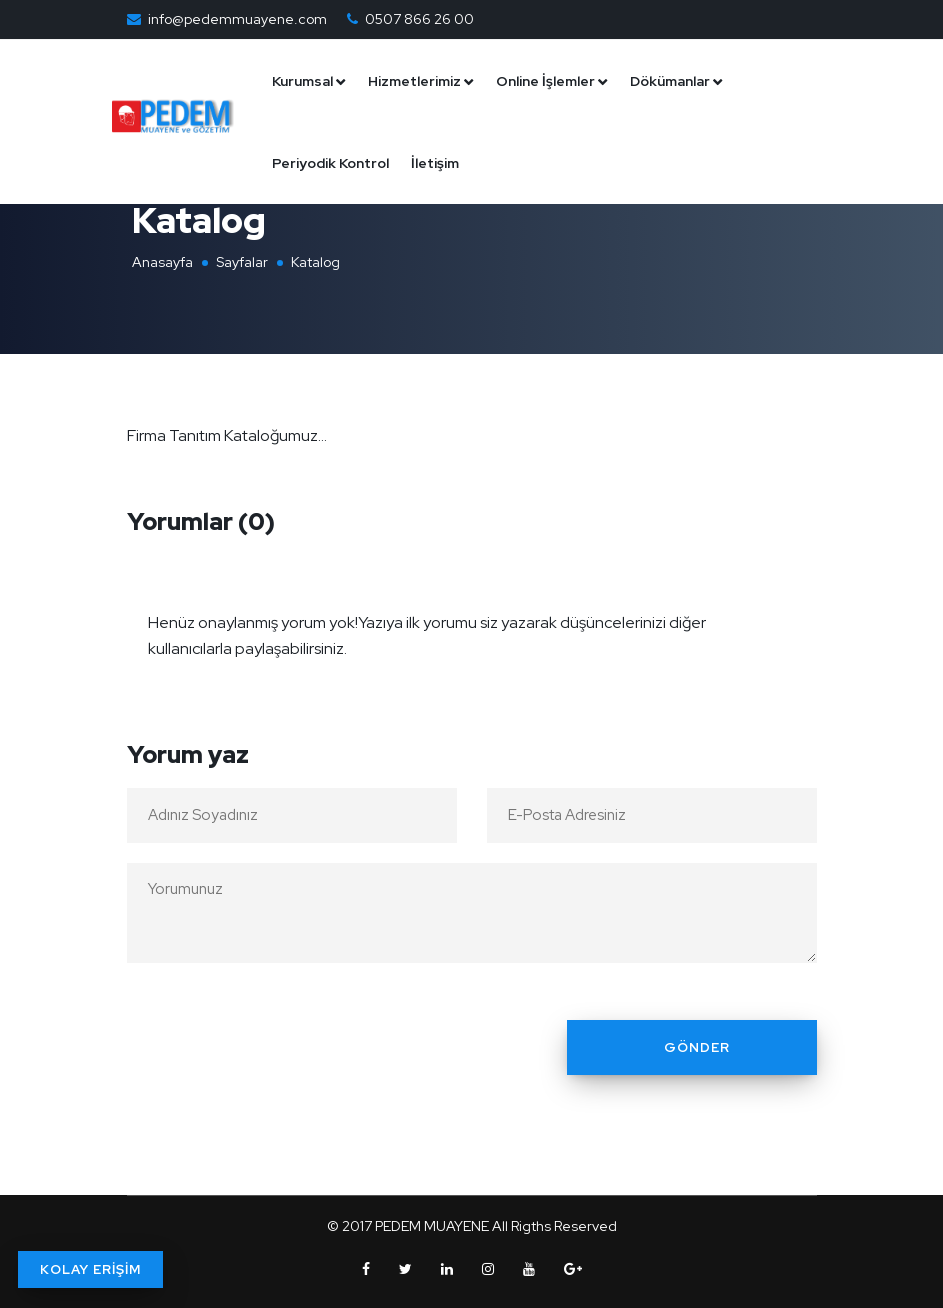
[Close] (796, 610)
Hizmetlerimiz (424, 81)
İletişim (445, 163)
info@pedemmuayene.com (237, 19)
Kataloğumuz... (275, 435)
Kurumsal (312, 81)
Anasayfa (162, 262)
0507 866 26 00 (419, 19)
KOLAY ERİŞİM (90, 1269)
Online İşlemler (555, 81)
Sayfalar (242, 262)
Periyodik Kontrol (340, 163)
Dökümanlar (680, 81)
